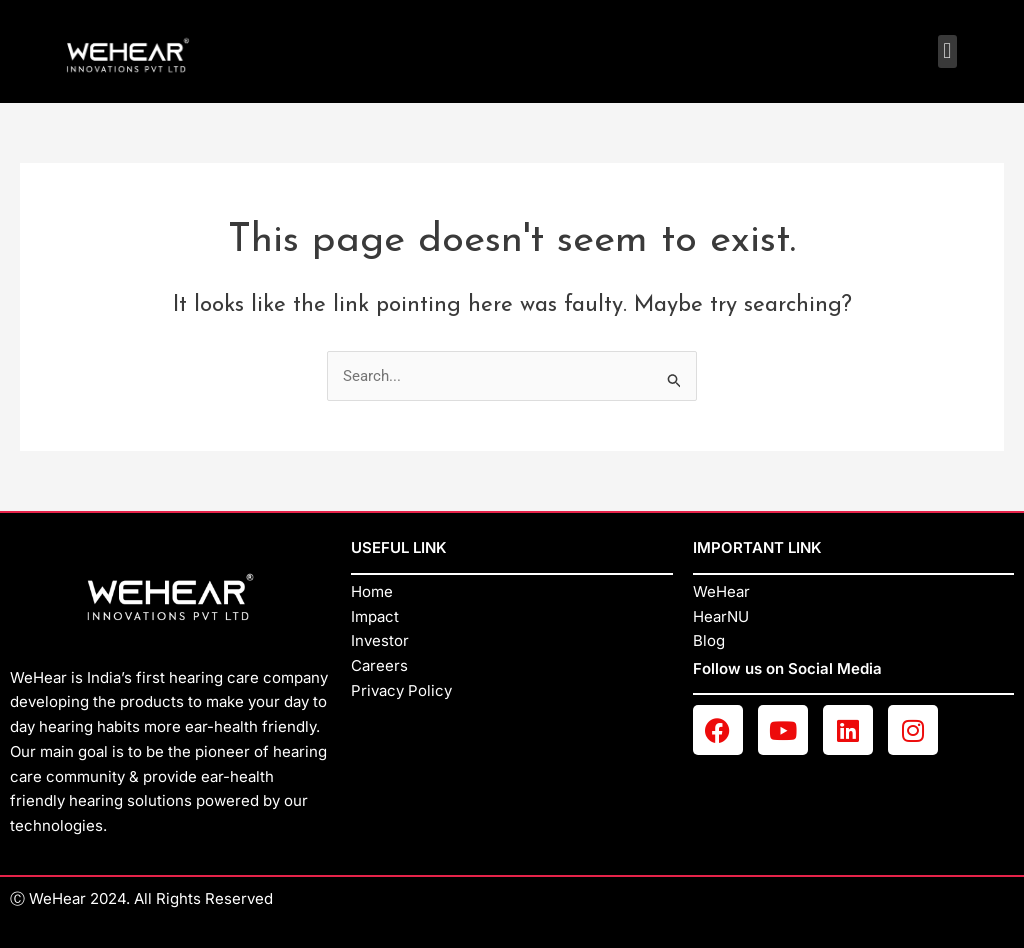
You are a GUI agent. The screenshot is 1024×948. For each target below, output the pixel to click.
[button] (947, 51)
